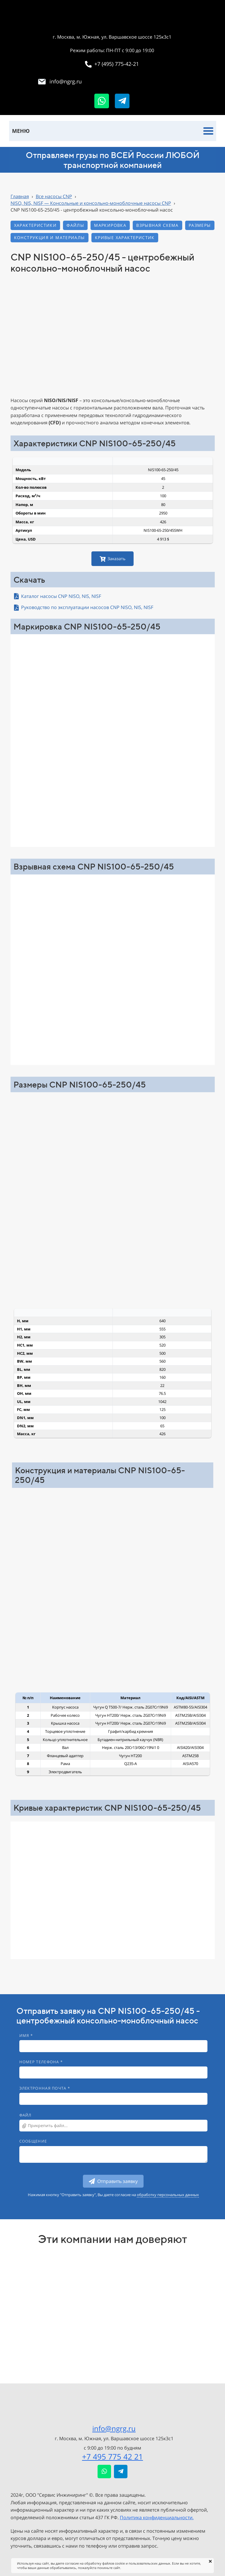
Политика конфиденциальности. (157, 2517)
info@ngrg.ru (114, 2428)
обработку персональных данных (168, 2194)
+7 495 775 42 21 (112, 2456)
